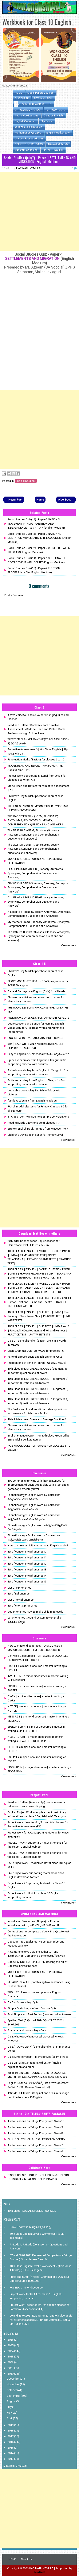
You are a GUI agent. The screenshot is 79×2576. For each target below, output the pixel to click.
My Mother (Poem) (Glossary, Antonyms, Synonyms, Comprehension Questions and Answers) (39, 924)
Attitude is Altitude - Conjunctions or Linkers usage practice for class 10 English (38, 2095)
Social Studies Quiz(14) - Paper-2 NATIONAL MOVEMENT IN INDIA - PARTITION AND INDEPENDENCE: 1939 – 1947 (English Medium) (36, 523)
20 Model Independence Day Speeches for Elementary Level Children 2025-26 (33, 1243)
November (13, 2384)
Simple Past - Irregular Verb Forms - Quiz (32, 2008)
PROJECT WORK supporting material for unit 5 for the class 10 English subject (37, 1844)
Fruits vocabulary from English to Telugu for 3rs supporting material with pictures (36, 1082)
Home (40, 499)
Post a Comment (14, 595)
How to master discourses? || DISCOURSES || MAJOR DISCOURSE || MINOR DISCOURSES (35, 1647)
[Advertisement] (39, 211)
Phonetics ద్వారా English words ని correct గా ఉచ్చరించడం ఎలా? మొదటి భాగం (34, 1537)
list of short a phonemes (22, 1605)
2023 (11, 2356)
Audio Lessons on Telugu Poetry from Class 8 (35, 2133)
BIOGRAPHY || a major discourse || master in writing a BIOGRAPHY (39, 1769)
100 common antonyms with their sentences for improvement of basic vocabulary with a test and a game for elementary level (38, 1485)
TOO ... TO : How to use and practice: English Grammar (34, 1994)
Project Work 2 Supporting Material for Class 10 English (36, 1885)
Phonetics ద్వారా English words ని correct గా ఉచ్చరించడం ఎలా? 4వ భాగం (34, 1507)
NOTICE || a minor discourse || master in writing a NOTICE (37, 1708)
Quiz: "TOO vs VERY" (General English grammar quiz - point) (39, 2048)
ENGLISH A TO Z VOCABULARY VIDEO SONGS (35, 1038)
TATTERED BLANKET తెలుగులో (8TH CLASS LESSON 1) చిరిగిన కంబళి (39, 741)
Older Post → (66, 499)
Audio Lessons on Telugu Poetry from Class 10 (36, 2121)
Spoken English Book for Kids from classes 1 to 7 (38, 1128)
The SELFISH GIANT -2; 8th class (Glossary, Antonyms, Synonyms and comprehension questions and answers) (33, 834)
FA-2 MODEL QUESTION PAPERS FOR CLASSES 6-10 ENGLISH (39, 1447)
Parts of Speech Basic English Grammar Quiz (35, 1356)
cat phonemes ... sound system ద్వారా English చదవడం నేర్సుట (35, 1619)
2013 (11, 2458)
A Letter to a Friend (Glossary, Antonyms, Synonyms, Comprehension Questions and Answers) (39, 914)
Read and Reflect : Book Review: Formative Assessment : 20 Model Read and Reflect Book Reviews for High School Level (36, 729)
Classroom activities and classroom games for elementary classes (36, 999)
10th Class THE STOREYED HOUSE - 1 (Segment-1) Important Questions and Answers (38, 1401)
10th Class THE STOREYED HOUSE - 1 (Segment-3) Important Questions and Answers (38, 1381)
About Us (26, 2559)
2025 (11, 2345)
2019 (11, 2425)
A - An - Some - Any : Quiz (23, 2002)
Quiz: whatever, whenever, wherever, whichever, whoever (36, 2038)
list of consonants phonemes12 (27, 1563)
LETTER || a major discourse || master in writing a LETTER (37, 1749)
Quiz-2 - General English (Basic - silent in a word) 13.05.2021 (37, 1342)
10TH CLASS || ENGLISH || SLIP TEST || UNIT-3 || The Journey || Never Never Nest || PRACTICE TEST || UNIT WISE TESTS (39, 1316)
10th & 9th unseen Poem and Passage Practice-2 (37, 1419)
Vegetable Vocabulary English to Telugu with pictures (34, 1092)
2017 (11, 2436)
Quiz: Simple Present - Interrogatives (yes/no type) (38, 2056)
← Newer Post (13, 499)
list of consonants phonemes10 (27, 1551)
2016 (11, 2442)
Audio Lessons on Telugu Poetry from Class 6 (35, 2151)
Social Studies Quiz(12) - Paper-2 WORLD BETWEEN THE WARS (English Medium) (39, 550)
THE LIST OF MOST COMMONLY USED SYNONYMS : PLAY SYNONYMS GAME (38, 808)
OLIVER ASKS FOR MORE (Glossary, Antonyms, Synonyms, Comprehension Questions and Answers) (36, 901)
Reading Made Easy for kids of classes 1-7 (34, 1122)
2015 (11, 2447)
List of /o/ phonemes (20, 1599)
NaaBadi (39, 2572)
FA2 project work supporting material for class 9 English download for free (37, 1875)
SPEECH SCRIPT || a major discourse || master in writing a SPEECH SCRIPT (36, 1728)
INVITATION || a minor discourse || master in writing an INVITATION (38, 1678)
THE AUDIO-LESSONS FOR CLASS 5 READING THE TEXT (38, 1009)
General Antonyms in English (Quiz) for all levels (36, 991)
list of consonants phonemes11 (27, 1557)
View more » (68, 945)
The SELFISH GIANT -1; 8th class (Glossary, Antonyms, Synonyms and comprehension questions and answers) (33, 849)
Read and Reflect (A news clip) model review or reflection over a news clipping (36, 1804)
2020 (11, 2373)
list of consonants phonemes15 (27, 1581)
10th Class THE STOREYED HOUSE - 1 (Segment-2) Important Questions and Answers (38, 1391)
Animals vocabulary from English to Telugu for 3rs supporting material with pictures (38, 1072)
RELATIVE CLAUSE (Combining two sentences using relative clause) (39, 1984)
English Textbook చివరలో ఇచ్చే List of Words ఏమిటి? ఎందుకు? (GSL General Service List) (39, 2085)
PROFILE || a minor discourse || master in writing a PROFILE (37, 1668)
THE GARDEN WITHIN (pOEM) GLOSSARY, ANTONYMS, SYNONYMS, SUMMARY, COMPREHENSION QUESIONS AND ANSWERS (35, 820)
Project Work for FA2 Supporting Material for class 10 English (38, 1834)
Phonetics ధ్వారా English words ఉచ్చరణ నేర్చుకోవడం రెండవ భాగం (38, 1527)
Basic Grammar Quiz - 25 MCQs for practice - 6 (36, 1350)
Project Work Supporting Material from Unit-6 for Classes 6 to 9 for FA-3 (37, 778)
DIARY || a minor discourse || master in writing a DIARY (36, 1698)
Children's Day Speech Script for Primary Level (35, 1134)
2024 (11, 2351)
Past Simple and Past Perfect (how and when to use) (39, 2014)
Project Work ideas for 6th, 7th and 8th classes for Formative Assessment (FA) (38, 1824)
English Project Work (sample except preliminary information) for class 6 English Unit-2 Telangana (37, 1814)
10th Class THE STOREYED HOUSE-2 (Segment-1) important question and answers (37, 1370)
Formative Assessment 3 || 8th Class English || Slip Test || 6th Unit (38, 751)
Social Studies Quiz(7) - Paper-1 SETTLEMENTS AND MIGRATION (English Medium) (40, 159)
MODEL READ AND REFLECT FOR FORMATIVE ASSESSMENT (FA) (35, 767)
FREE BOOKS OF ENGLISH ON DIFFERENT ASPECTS (38, 1017)
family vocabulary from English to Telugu (32, 1100)
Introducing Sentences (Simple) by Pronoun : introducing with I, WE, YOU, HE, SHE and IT (35, 1923)
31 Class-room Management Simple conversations (38, 1116)
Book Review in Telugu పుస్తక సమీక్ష (30, 2227)
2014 (11, 2453)
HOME (12, 2559)
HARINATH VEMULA (28, 168)
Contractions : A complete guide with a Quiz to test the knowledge (38, 1933)
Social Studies (26, 480)
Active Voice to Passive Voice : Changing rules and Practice (38, 717)
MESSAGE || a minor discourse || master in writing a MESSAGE (38, 1718)
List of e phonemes (19, 1587)
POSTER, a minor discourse (26, 2287)
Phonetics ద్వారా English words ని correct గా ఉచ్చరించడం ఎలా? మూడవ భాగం (34, 1517)
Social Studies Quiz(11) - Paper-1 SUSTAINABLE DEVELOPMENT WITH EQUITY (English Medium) (37, 560)
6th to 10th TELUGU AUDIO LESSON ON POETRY (36, 2139)
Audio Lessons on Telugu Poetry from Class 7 (35, 2145)
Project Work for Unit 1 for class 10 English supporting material (33, 1895)
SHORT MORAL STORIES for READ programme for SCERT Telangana (38, 983)
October (12, 2390)
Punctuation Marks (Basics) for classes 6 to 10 (36, 759)
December (13, 2378)
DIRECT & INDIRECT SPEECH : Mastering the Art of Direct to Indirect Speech (37, 1964)
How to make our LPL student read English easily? (38, 1545)
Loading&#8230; (39, 334)
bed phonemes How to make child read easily (35, 1611)
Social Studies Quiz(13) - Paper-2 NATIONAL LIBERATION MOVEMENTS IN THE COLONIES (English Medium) (39, 538)
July (9, 2407)
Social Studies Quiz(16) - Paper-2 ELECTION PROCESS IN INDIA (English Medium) (34, 570)
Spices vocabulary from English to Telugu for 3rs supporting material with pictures (37, 1062)
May (9, 2412)
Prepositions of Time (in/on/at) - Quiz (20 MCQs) (37, 1362)
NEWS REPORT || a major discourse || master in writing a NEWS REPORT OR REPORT (35, 1739)
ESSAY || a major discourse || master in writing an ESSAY (37, 1759)
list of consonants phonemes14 (27, 1575)
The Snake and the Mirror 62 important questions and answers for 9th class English (37, 1411)
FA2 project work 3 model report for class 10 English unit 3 (39, 1865)
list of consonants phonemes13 (27, 1569)
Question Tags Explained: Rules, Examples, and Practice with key (36, 1943)
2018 (11, 2430)
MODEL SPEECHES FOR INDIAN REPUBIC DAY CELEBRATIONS (35, 861)
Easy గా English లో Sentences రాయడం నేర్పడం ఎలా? (38, 1054)
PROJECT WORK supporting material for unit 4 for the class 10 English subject (37, 1855)
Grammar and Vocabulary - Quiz (27, 2030)
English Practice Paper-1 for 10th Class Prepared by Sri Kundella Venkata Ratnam (38, 1437)
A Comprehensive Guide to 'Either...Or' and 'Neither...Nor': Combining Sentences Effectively (36, 1954)
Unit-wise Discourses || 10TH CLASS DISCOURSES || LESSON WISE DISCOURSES (39, 1658)
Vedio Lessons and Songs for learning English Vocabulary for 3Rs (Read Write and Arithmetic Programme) (36, 1027)
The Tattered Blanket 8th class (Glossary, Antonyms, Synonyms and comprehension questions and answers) (39, 936)
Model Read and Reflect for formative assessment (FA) (38, 788)
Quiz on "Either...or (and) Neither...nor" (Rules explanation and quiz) (34, 2064)
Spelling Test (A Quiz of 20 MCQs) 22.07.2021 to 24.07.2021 (37, 2022)
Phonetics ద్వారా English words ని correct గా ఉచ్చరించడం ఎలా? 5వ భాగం (34, 1497)
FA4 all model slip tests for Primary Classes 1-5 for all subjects (38, 1108)
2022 (11, 2362)
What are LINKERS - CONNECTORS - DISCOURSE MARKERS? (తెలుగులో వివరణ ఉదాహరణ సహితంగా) (37, 2075)
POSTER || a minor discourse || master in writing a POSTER (37, 1688)
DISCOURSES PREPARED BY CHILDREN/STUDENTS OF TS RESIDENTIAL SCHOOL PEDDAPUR (38, 2177)
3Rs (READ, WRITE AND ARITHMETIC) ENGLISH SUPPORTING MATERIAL (36, 1046)
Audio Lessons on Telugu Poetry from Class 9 (35, 2127)
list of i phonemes (18, 1593)
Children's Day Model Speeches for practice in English (35, 798)
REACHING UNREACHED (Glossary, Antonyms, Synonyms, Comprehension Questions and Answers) (35, 873)
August (11, 2401)
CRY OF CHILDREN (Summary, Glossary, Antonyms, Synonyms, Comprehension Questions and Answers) (38, 887)
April (10, 2418)
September (14, 2395)
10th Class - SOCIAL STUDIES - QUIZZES (32, 2210)
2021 (11, 2367)
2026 (11, 2339)
